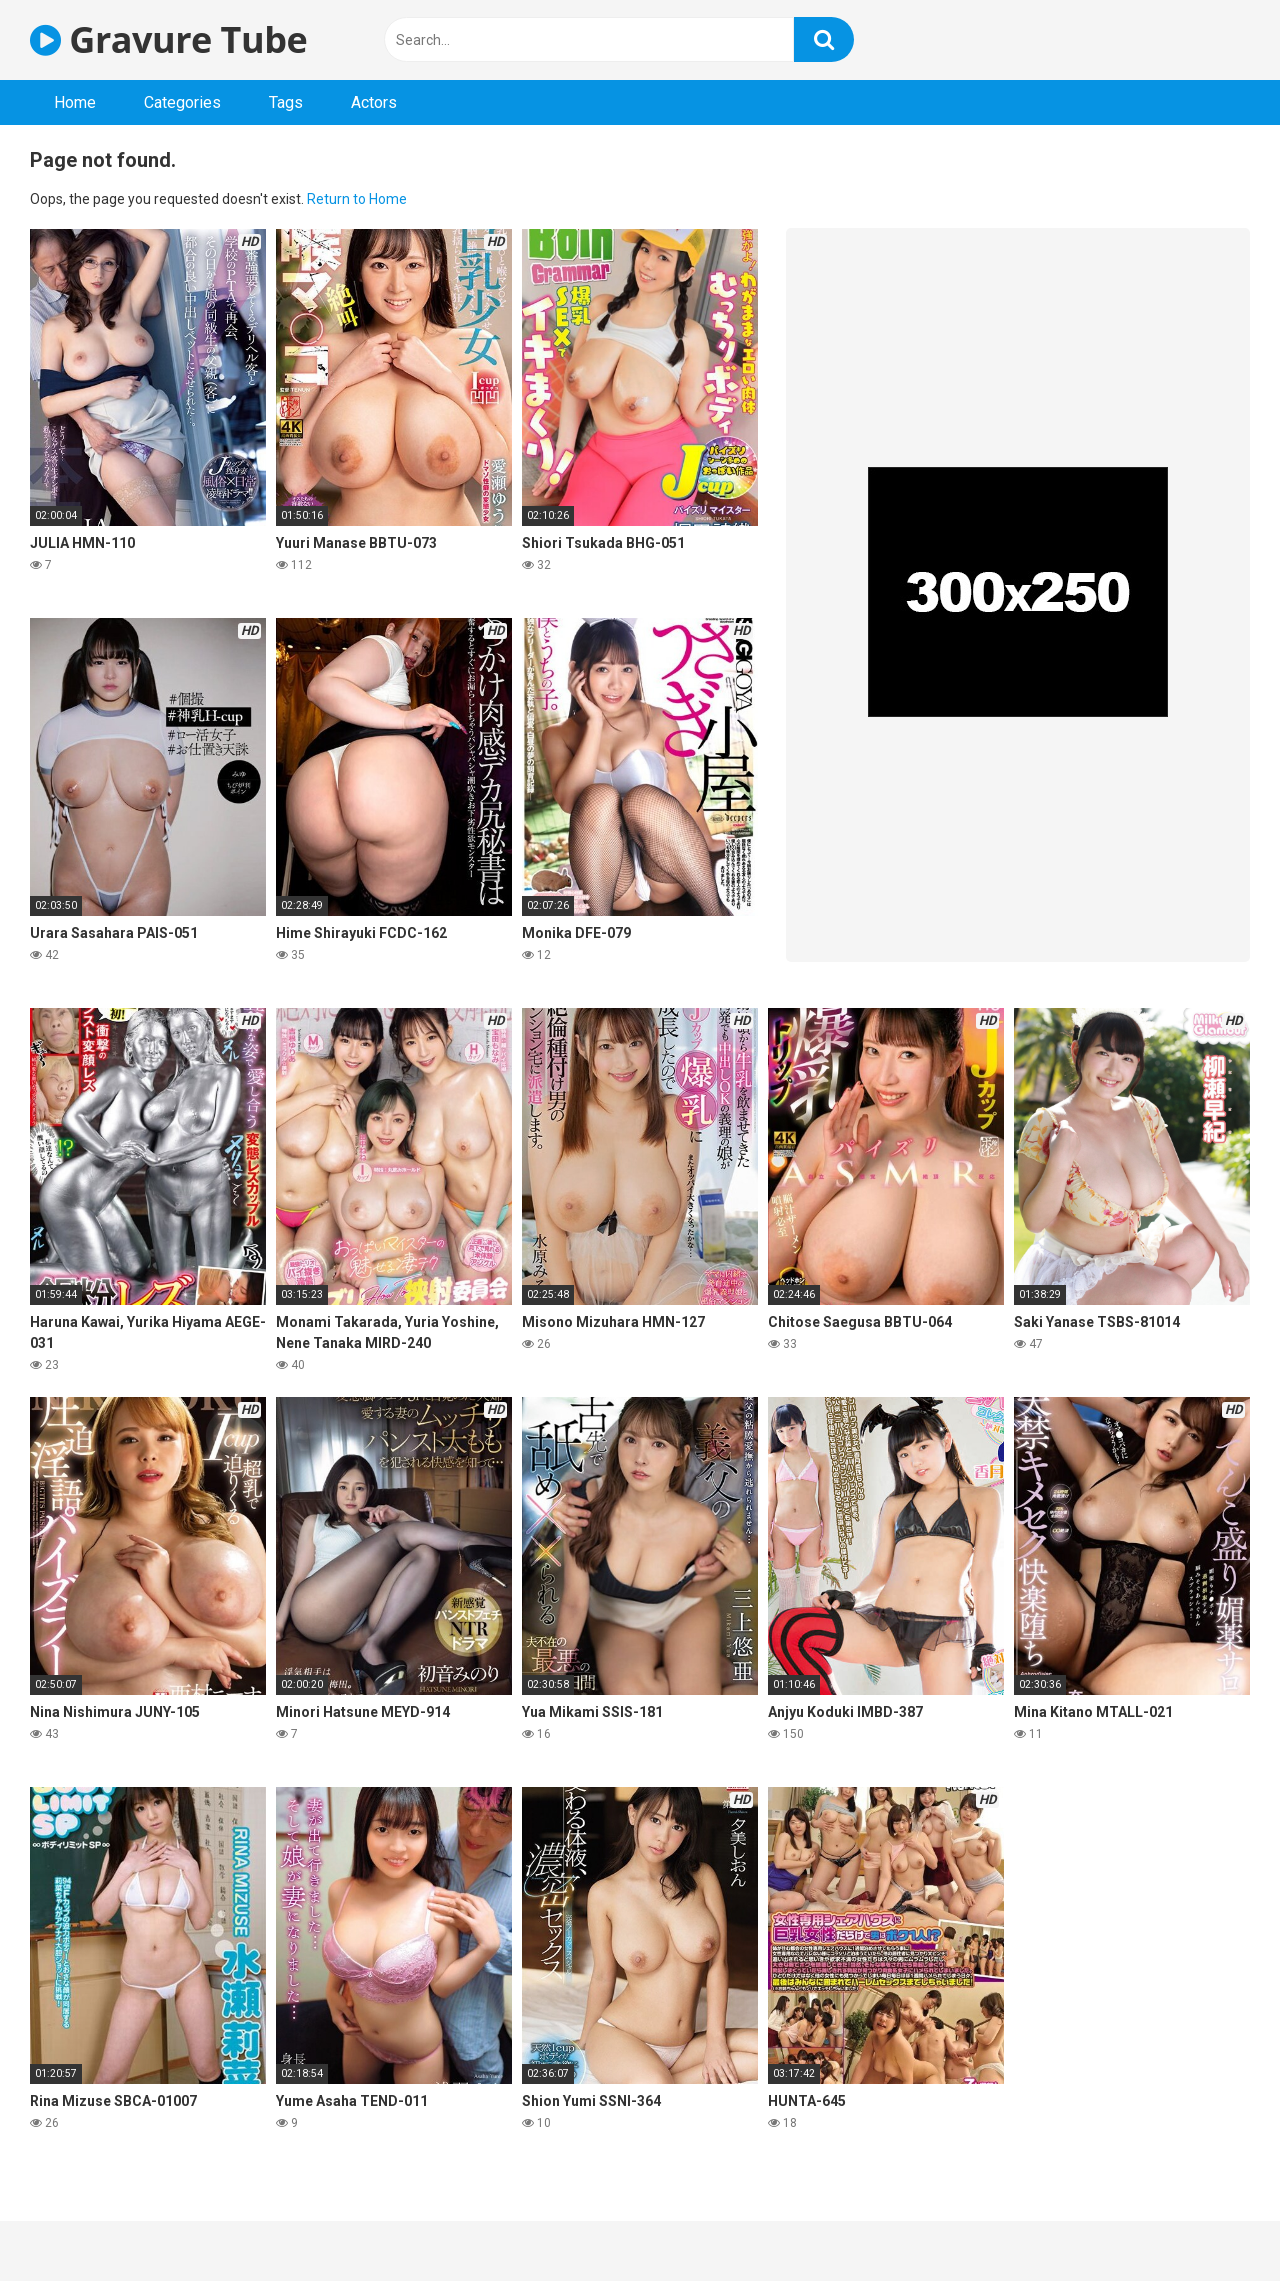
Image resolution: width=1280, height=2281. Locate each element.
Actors (374, 102)
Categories (182, 102)
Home (75, 102)
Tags (286, 102)
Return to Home (357, 199)
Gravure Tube (168, 39)
